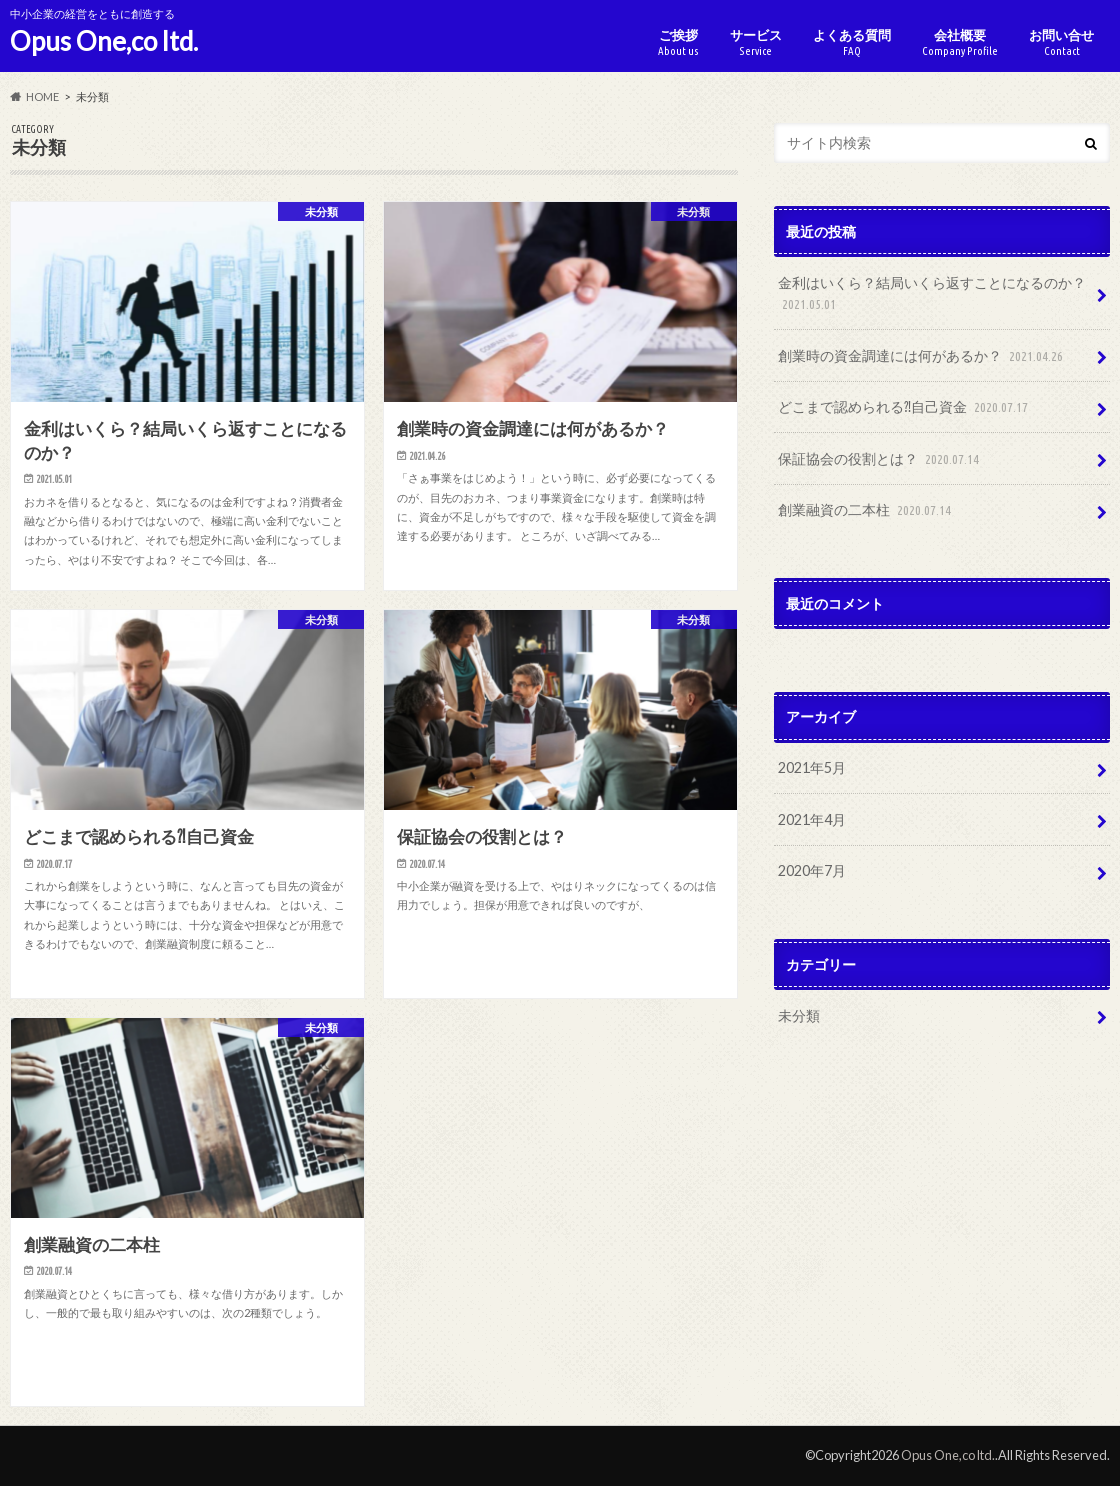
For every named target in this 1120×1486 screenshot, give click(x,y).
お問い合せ (1061, 42)
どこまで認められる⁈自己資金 (905, 407)
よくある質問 (852, 42)
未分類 (799, 1015)
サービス (756, 42)
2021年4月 (812, 819)
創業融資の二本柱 (866, 510)
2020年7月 (812, 870)
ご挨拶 (678, 42)
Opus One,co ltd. (104, 41)
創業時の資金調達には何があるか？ (922, 356)
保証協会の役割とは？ (880, 459)
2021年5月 (812, 767)
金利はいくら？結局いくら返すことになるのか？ (932, 294)
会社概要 (960, 42)
